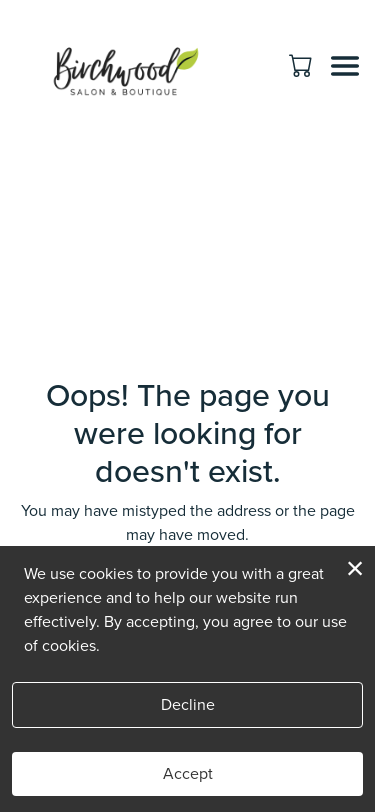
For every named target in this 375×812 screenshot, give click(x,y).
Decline (188, 704)
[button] (302, 65)
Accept (188, 773)
